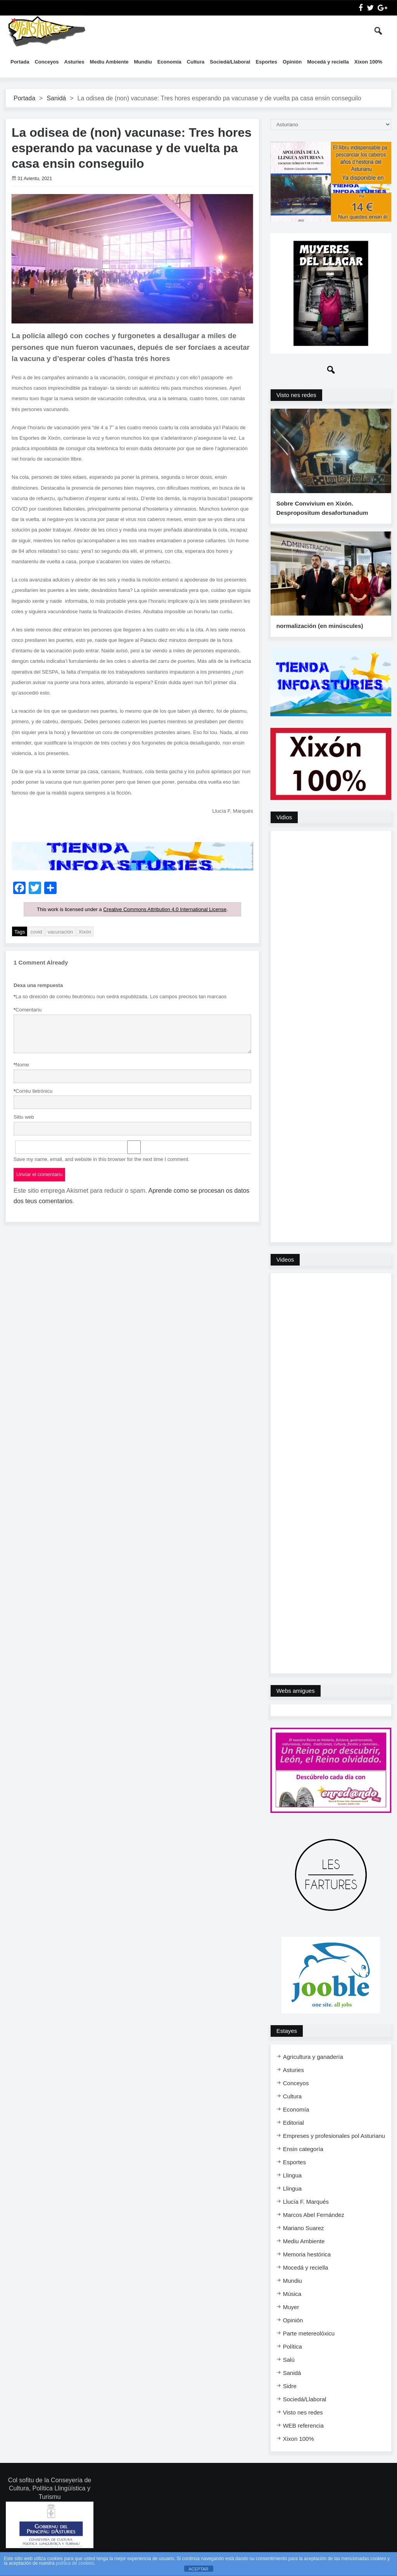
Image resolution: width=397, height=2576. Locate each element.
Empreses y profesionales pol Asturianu (334, 2147)
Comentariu (27, 1010)
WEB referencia (303, 2437)
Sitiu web (24, 1117)
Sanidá (56, 98)
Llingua (292, 2187)
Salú (289, 2371)
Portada (19, 62)
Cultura (196, 62)
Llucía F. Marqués (306, 2213)
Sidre (290, 2397)
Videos (285, 1271)
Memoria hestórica (307, 2266)
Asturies (74, 62)
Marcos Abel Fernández (313, 2226)
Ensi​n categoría (303, 2160)
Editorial (293, 2134)
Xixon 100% (368, 62)
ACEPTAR (198, 2569)
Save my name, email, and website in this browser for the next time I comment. (102, 1159)
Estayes (286, 2042)
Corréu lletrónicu (33, 1091)
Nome (21, 1065)
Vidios (284, 829)
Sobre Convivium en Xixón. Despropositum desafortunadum (321, 514)
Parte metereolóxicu (309, 2345)
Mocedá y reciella (328, 62)
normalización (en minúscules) (318, 638)
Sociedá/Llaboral (230, 62)
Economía (169, 62)
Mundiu (143, 62)
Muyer (291, 2318)
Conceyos (47, 62)
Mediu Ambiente (109, 62)
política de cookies (75, 2563)
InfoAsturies (46, 30)
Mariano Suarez (303, 2239)
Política (292, 2358)
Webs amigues (295, 1702)
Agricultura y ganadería (313, 2068)
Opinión (292, 62)
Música (292, 2305)
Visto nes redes (296, 395)
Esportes (266, 62)
